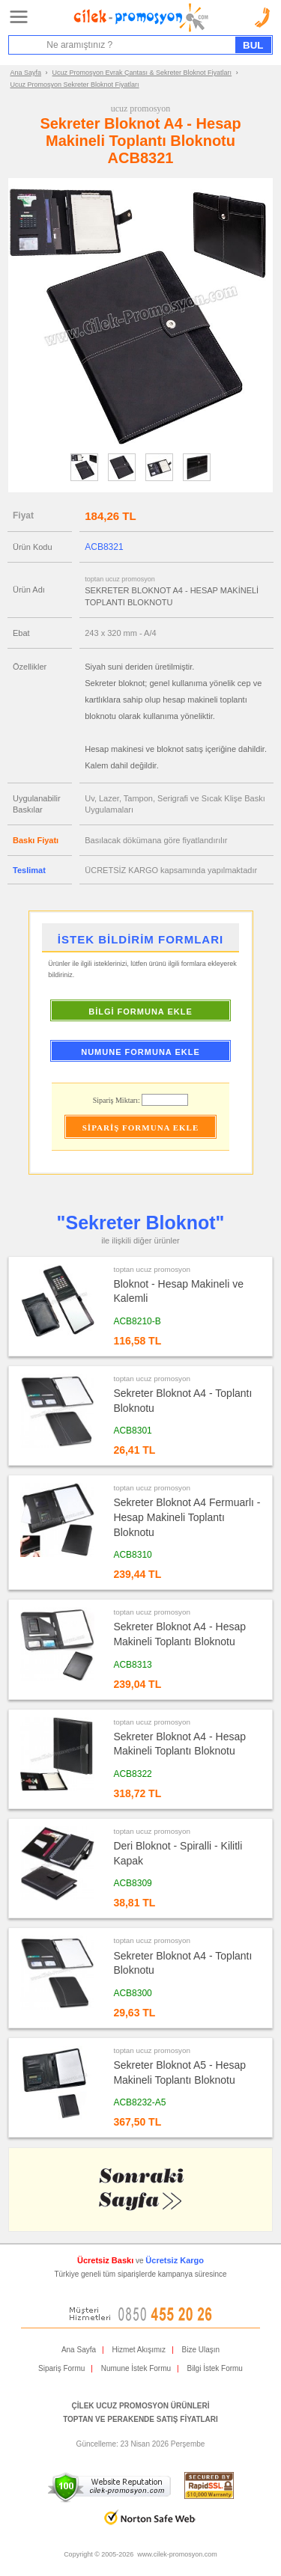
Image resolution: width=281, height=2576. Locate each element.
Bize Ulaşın (201, 2350)
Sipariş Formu (61, 2368)
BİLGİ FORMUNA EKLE (140, 1011)
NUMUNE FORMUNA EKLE (140, 1051)
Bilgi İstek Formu (214, 2368)
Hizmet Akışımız (139, 2350)
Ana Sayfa (26, 72)
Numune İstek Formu (136, 2368)
